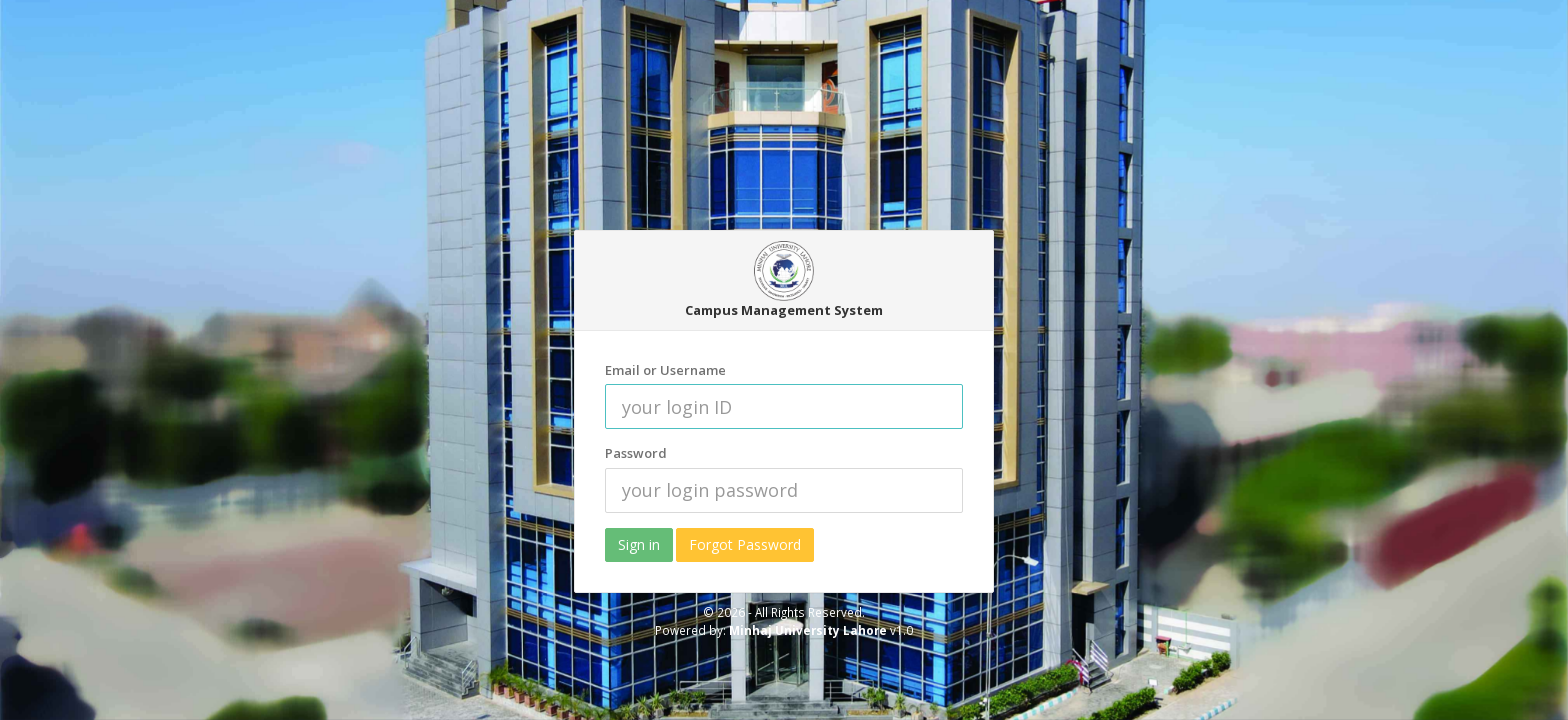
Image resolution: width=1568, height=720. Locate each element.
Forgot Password (745, 544)
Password (636, 453)
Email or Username (665, 370)
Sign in (639, 544)
